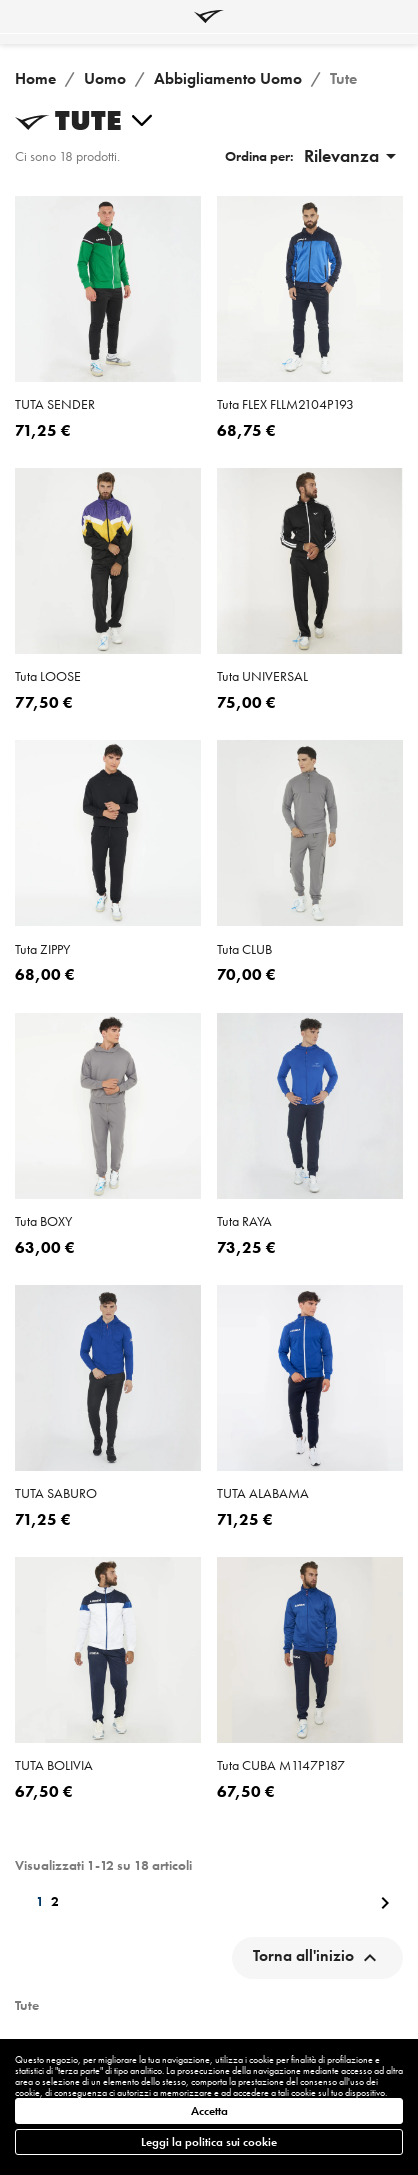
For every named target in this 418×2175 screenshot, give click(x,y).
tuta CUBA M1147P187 (281, 1765)
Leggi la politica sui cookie (209, 2142)
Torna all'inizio (317, 1958)
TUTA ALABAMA (263, 1493)
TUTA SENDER (55, 404)
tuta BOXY (43, 1221)
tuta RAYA (244, 1221)
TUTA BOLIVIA (54, 1765)
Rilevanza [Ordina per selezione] (353, 156)
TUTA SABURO (56, 1493)
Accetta (209, 2111)
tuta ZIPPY (42, 949)
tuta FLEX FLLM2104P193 (285, 404)
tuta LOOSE (48, 676)
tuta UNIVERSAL (262, 676)
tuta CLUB (244, 949)
